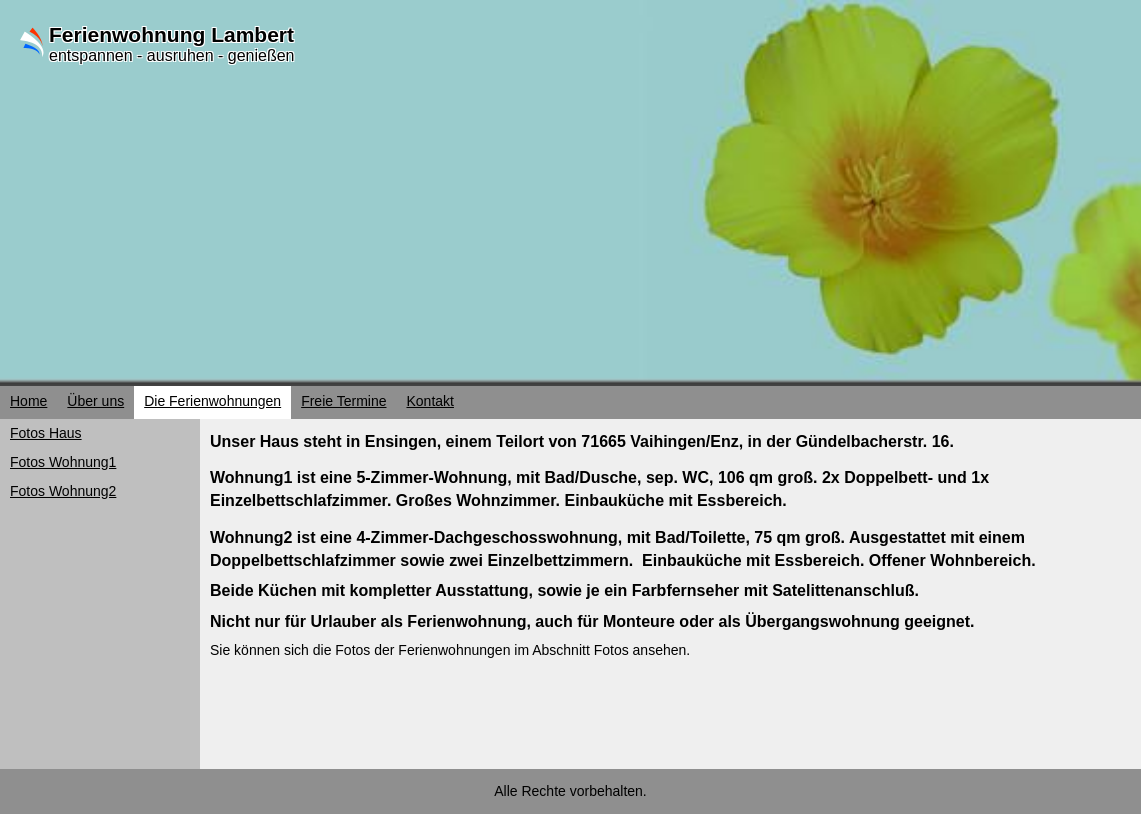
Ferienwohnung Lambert (171, 34)
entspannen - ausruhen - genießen (172, 55)
